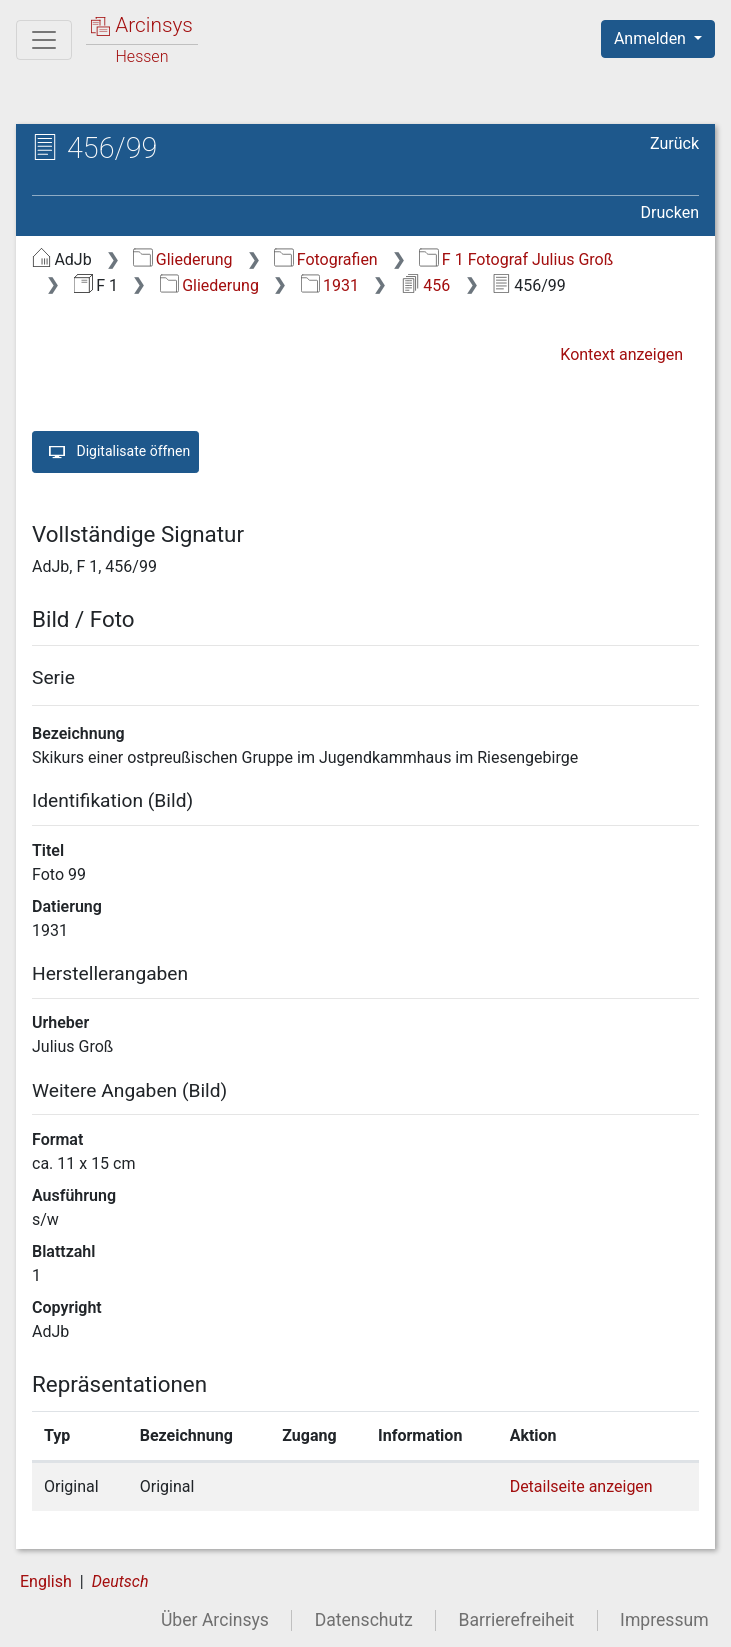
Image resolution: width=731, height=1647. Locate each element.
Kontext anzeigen (621, 354)
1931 (330, 285)
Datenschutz (364, 1620)
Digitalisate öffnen (115, 452)
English (46, 1581)
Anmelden (652, 38)
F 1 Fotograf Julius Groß (516, 259)
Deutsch (120, 1581)
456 (425, 285)
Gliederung (182, 259)
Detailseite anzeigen (581, 1486)
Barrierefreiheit (517, 1620)
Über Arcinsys (215, 1620)
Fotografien (325, 259)
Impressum (664, 1620)
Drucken (670, 212)
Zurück (674, 143)
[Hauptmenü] (44, 40)
